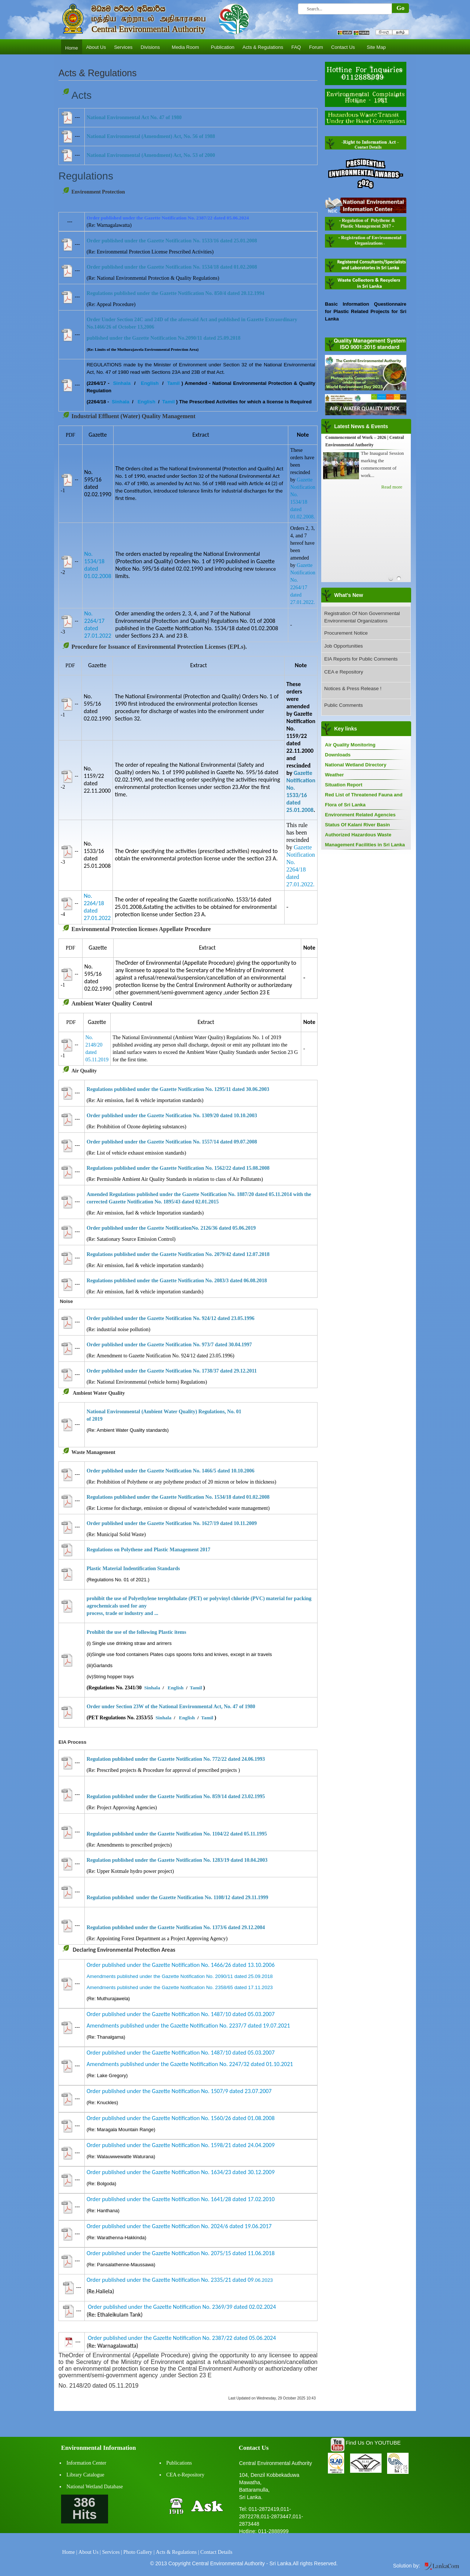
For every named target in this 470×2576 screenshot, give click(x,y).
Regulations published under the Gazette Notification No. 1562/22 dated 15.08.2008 (178, 1168)
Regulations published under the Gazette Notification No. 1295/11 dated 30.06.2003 (178, 1089)
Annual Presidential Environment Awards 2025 (364, 510)
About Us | (89, 2552)
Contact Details (216, 2552)
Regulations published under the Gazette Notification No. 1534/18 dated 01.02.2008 (178, 1497)
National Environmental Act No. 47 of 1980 (134, 117)
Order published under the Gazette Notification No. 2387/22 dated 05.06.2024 (182, 2337)
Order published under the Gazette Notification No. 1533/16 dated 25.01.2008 (172, 241)
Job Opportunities (343, 646)
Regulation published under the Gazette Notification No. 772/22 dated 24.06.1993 (176, 1759)
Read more (391, 494)
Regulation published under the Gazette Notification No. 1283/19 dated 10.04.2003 (177, 1860)
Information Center (87, 2463)
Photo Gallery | (138, 2552)
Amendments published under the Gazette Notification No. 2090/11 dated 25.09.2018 (180, 1976)
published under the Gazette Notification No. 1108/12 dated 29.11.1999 (190, 1897)
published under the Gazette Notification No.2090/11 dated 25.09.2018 (164, 338)
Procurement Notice (346, 633)
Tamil (172, 383)
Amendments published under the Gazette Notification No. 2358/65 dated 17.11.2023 (180, 1987)
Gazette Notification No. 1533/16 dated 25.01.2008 (300, 791)
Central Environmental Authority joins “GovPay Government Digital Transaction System (365, 445)
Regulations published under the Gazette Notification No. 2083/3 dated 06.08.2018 (177, 1280)
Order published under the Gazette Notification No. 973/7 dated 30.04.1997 (169, 1344)
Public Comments (343, 705)
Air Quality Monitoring (350, 745)
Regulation (99, 1796)
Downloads (337, 755)
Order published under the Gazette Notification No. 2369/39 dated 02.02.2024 (182, 2306)
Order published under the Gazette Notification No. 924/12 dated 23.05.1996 (171, 1318)
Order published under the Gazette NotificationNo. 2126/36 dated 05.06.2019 (171, 1228)
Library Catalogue (85, 2475)
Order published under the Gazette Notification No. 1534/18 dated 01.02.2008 (172, 267)
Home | (69, 2552)
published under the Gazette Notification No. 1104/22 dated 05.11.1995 (189, 1834)
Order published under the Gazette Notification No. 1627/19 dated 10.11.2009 (172, 1523)
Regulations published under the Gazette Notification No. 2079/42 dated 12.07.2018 (178, 1254)
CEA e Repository (343, 672)
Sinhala (121, 383)
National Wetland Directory (355, 765)
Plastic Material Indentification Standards (133, 1568)
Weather (334, 774)
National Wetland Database (95, 2486)
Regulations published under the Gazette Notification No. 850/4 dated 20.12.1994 (175, 293)
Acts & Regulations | (177, 2552)
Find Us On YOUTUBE (373, 2443)
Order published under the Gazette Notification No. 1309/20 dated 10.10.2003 (172, 1115)
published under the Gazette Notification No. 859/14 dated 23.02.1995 (188, 1796)
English (150, 383)
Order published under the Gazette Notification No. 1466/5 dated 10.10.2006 (171, 1471)
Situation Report (343, 784)
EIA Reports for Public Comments (361, 659)
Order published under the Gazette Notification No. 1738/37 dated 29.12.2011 (172, 1371)
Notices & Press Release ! (353, 688)
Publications (179, 2463)
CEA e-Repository (185, 2475)
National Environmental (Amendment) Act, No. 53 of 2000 (151, 155)
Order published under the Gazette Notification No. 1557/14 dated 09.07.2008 (172, 1142)
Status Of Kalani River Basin (357, 824)
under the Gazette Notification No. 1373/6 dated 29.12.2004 (200, 1927)
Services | (112, 2552)
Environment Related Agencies (360, 814)
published (123, 1927)
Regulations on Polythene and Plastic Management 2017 (148, 1549)
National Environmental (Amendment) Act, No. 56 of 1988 (151, 136)
